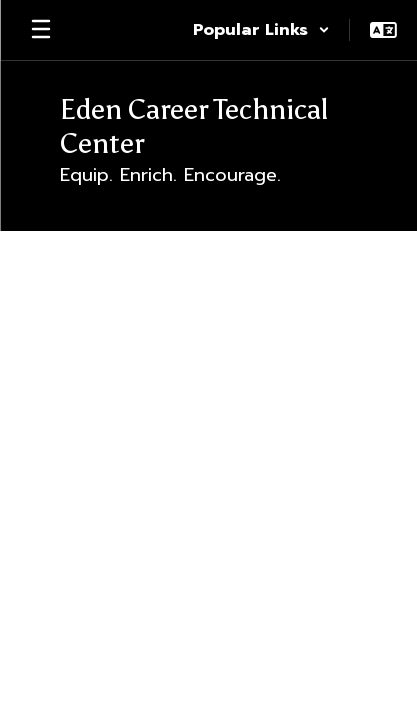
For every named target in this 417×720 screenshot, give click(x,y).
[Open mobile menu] (41, 30)
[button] (261, 30)
